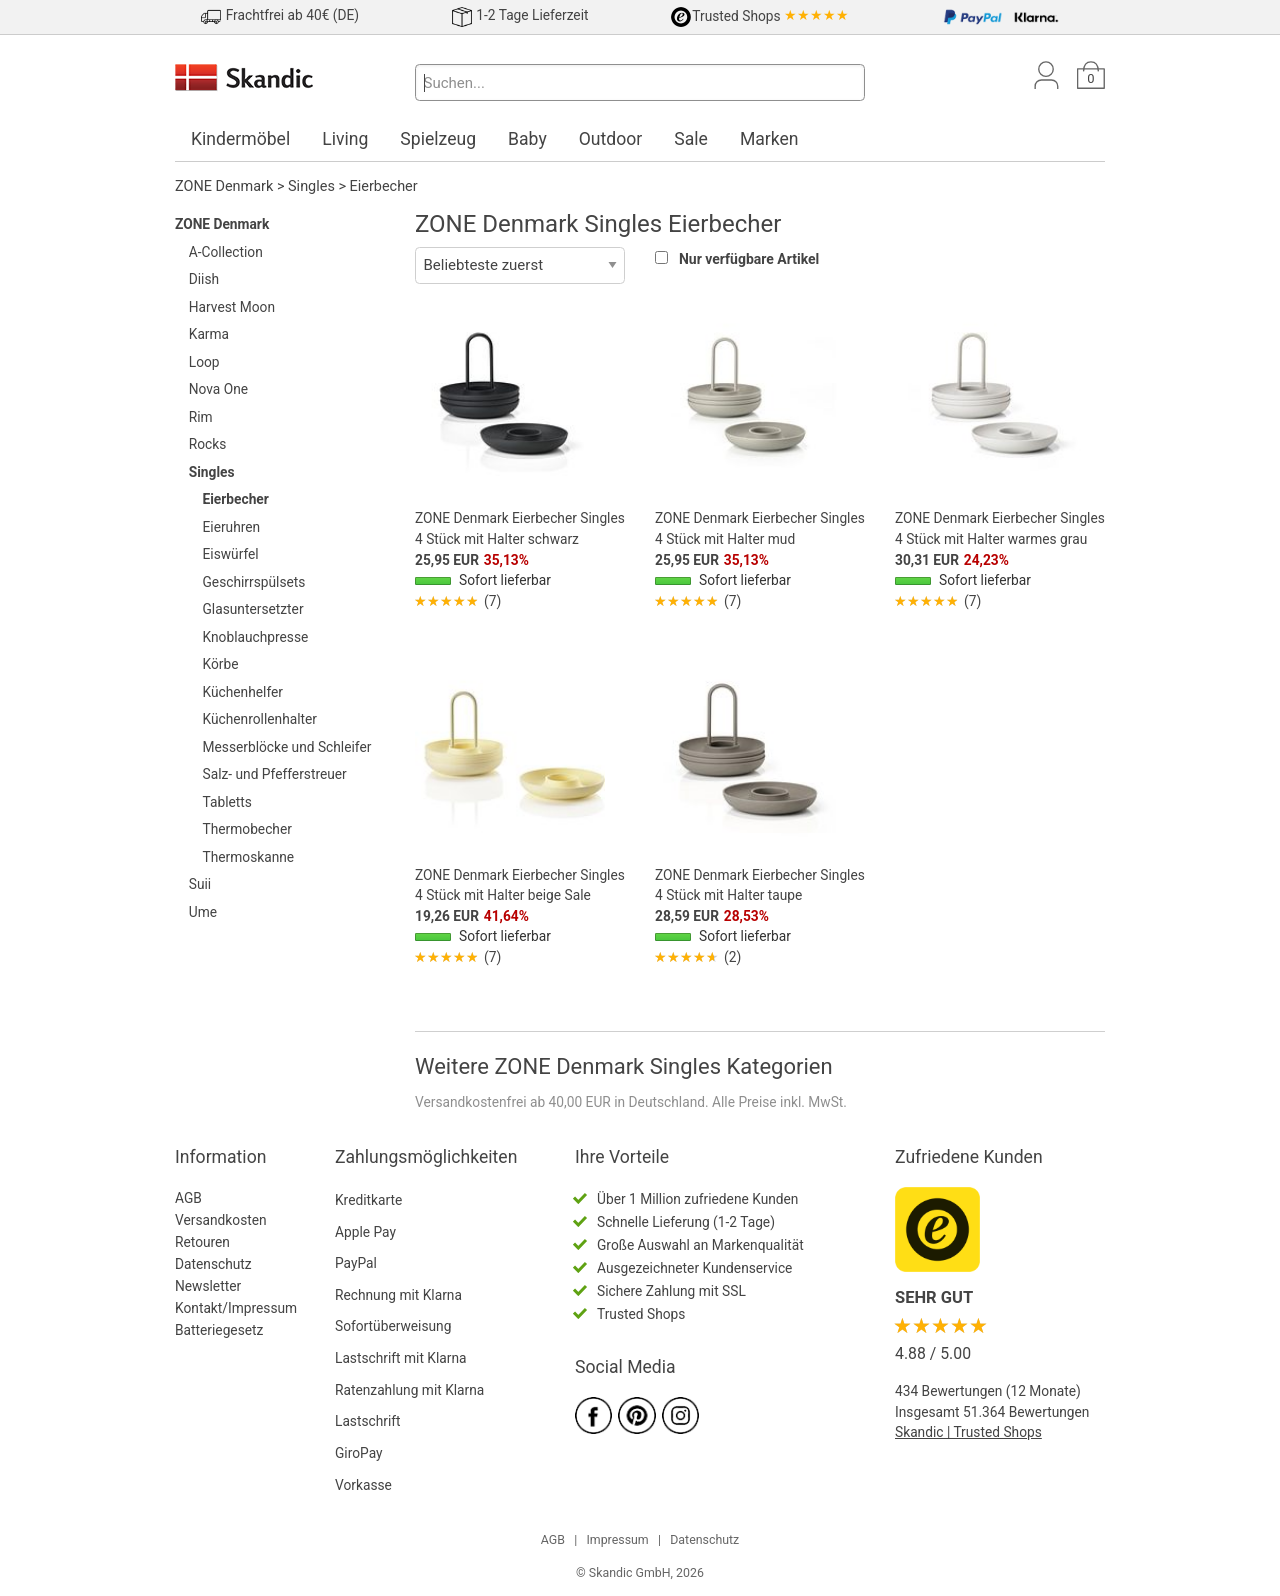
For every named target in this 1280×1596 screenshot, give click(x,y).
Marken (769, 139)
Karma (209, 334)
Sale (691, 139)
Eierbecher (384, 186)
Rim (201, 417)
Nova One (218, 389)
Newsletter (208, 1286)
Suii (200, 884)
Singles (311, 186)
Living (345, 139)
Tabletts (227, 802)
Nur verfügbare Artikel (749, 259)
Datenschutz (213, 1264)
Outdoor (611, 139)
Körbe (221, 664)
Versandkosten (221, 1220)
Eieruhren (232, 527)
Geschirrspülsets (254, 582)
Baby (527, 139)
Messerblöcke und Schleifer (287, 747)
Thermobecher (247, 829)
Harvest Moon (232, 307)
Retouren (202, 1242)
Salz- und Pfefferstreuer (275, 774)
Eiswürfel (231, 554)
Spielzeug (438, 139)
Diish (204, 279)
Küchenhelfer (243, 692)
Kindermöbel (240, 139)
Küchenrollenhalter (260, 719)
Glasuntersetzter (253, 609)
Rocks (208, 444)
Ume (203, 912)
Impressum (617, 1540)
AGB (188, 1198)
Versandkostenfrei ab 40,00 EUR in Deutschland (560, 1102)
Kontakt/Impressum (236, 1308)
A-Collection (226, 252)
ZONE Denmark (224, 186)
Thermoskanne (249, 857)
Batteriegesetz (219, 1330)
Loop (204, 362)
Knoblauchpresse (256, 637)
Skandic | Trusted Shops (968, 1432)
